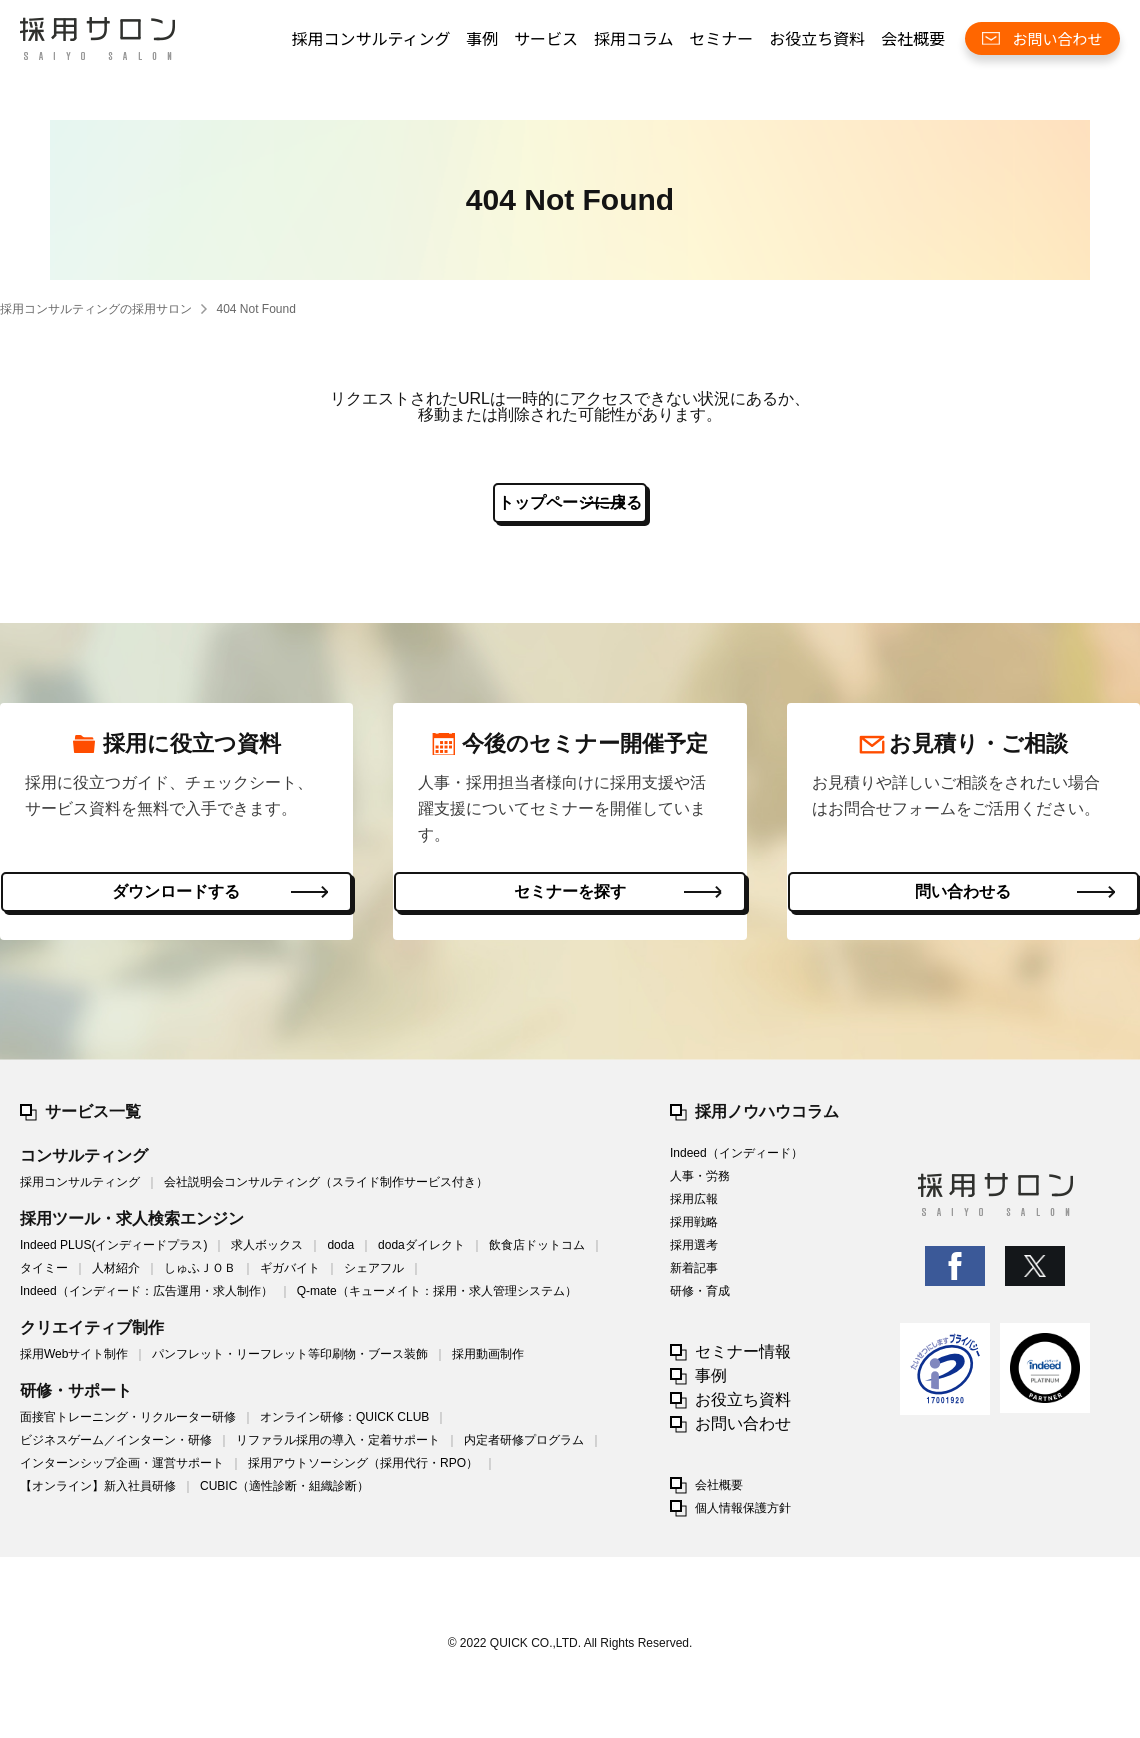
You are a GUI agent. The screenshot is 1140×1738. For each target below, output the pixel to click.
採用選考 (694, 1254)
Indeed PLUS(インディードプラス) (113, 1254)
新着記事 (694, 1277)
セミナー (721, 38)
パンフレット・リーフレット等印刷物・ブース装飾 (290, 1363)
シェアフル (374, 1277)
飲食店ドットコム (537, 1254)
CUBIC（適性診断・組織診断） (284, 1495)
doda (340, 1254)
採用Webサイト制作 (74, 1363)
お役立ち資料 (817, 38)
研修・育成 (700, 1300)
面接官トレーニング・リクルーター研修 (128, 1426)
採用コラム (634, 38)
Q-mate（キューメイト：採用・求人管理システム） (437, 1300)
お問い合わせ (743, 1432)
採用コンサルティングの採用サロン (96, 309)
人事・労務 (700, 1185)
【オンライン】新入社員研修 (98, 1495)
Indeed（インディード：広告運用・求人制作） (146, 1300)
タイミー (44, 1277)
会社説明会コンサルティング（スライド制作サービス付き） (326, 1191)
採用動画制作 (488, 1363)
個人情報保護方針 (743, 1517)
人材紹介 (116, 1277)
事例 (482, 38)
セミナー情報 (743, 1360)
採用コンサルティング (370, 38)
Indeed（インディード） (736, 1162)
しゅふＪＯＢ (200, 1277)
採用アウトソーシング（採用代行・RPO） (363, 1472)
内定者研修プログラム (524, 1449)
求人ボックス (267, 1254)
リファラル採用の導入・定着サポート (338, 1449)
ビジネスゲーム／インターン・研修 (116, 1449)
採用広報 (694, 1208)
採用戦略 (694, 1231)
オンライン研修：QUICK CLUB (344, 1426)
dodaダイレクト (421, 1254)
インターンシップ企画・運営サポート (122, 1472)
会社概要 (913, 38)
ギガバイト (290, 1277)
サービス (546, 38)
